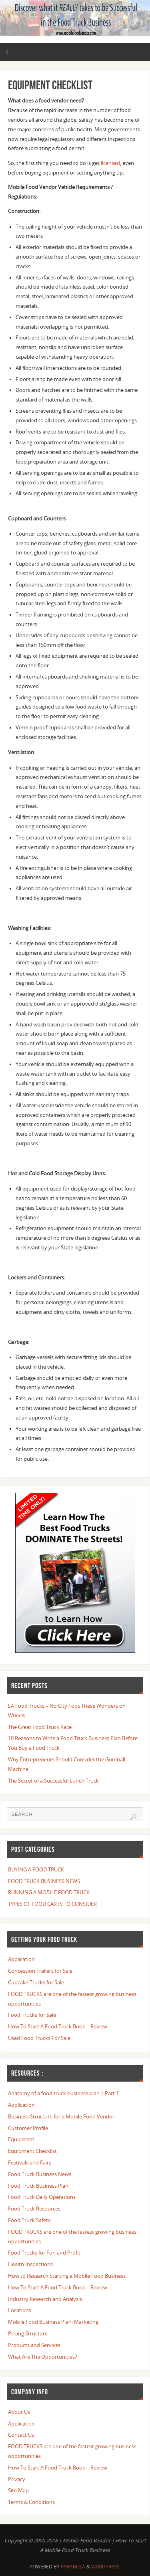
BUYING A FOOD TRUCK (36, 1869)
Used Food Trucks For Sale (39, 2038)
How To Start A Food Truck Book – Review (57, 2026)
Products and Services (34, 2345)
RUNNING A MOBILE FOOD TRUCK (49, 1892)
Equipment (21, 2139)
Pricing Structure (28, 2333)
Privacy (16, 2479)
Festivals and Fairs (29, 2162)
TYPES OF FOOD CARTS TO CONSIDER (52, 1904)
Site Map (18, 2490)
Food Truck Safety (29, 2220)
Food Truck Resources (34, 2208)
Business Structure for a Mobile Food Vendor (61, 2116)
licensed (110, 163)
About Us (19, 2412)
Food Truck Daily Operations (42, 2197)
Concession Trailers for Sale (40, 1971)
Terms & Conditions (31, 2502)
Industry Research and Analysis (45, 2299)
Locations (19, 2310)
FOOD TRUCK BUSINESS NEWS (44, 1881)
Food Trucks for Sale (32, 2015)
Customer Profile (28, 2128)
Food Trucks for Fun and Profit (44, 2252)
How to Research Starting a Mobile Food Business (67, 2276)
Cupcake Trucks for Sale (36, 1982)
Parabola (73, 2566)
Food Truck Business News (39, 2174)
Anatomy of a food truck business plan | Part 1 (63, 2093)
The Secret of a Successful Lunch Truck (53, 1780)
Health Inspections (30, 2264)
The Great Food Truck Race (40, 1727)
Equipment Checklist (32, 2151)
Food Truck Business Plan (38, 2185)
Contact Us (21, 2434)
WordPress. (106, 2566)
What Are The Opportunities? (42, 2356)
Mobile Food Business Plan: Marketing (53, 2322)
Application (21, 1959)
